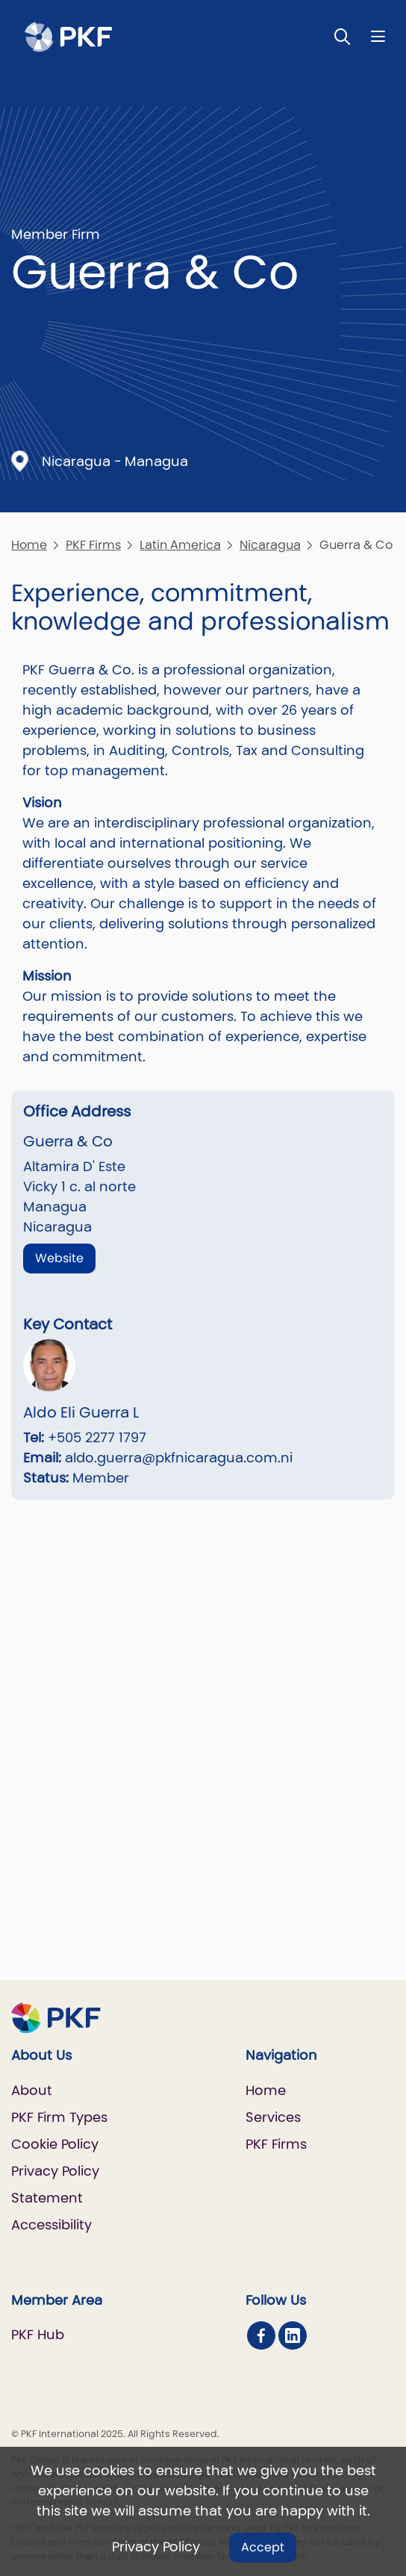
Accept (262, 2547)
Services (273, 2117)
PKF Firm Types (59, 2117)
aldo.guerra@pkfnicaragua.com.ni (179, 1457)
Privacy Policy (156, 2546)
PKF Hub (37, 2334)
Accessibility (51, 2224)
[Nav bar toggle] (378, 36)
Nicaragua (270, 544)
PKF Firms (93, 544)
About (31, 2090)
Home (29, 544)
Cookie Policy (55, 2144)
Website (59, 1258)
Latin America (180, 544)
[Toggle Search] (342, 36)
